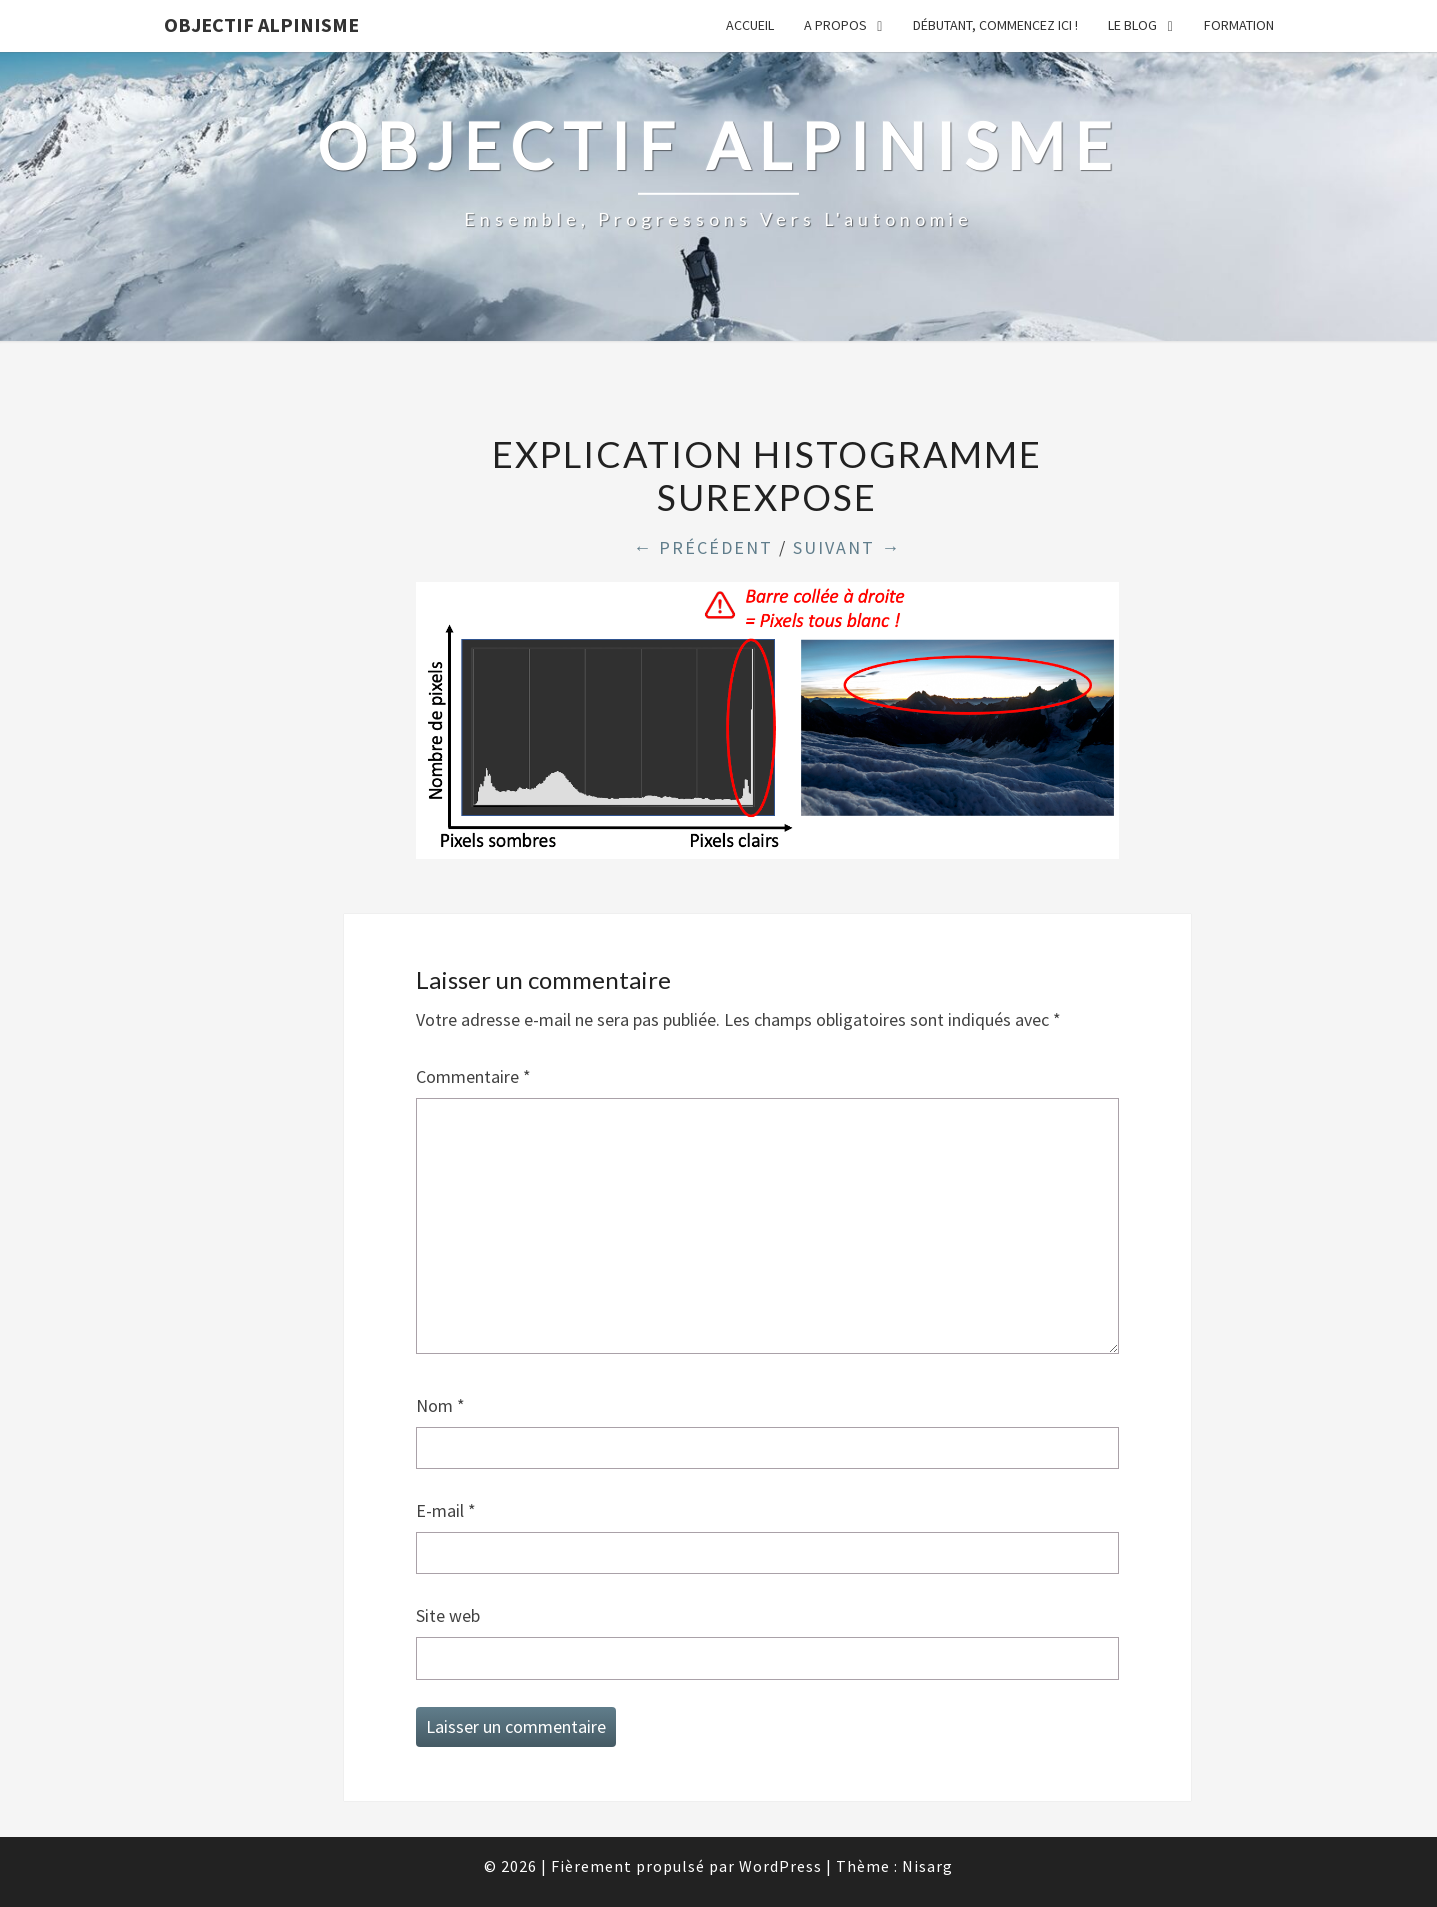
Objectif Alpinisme (261, 24)
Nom (440, 1405)
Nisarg (927, 1866)
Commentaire (473, 1076)
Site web (448, 1615)
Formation (1239, 25)
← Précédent (703, 547)
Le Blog (1132, 25)
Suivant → (847, 547)
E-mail (446, 1510)
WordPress (780, 1866)
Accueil (750, 25)
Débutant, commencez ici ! (995, 25)
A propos (835, 25)
